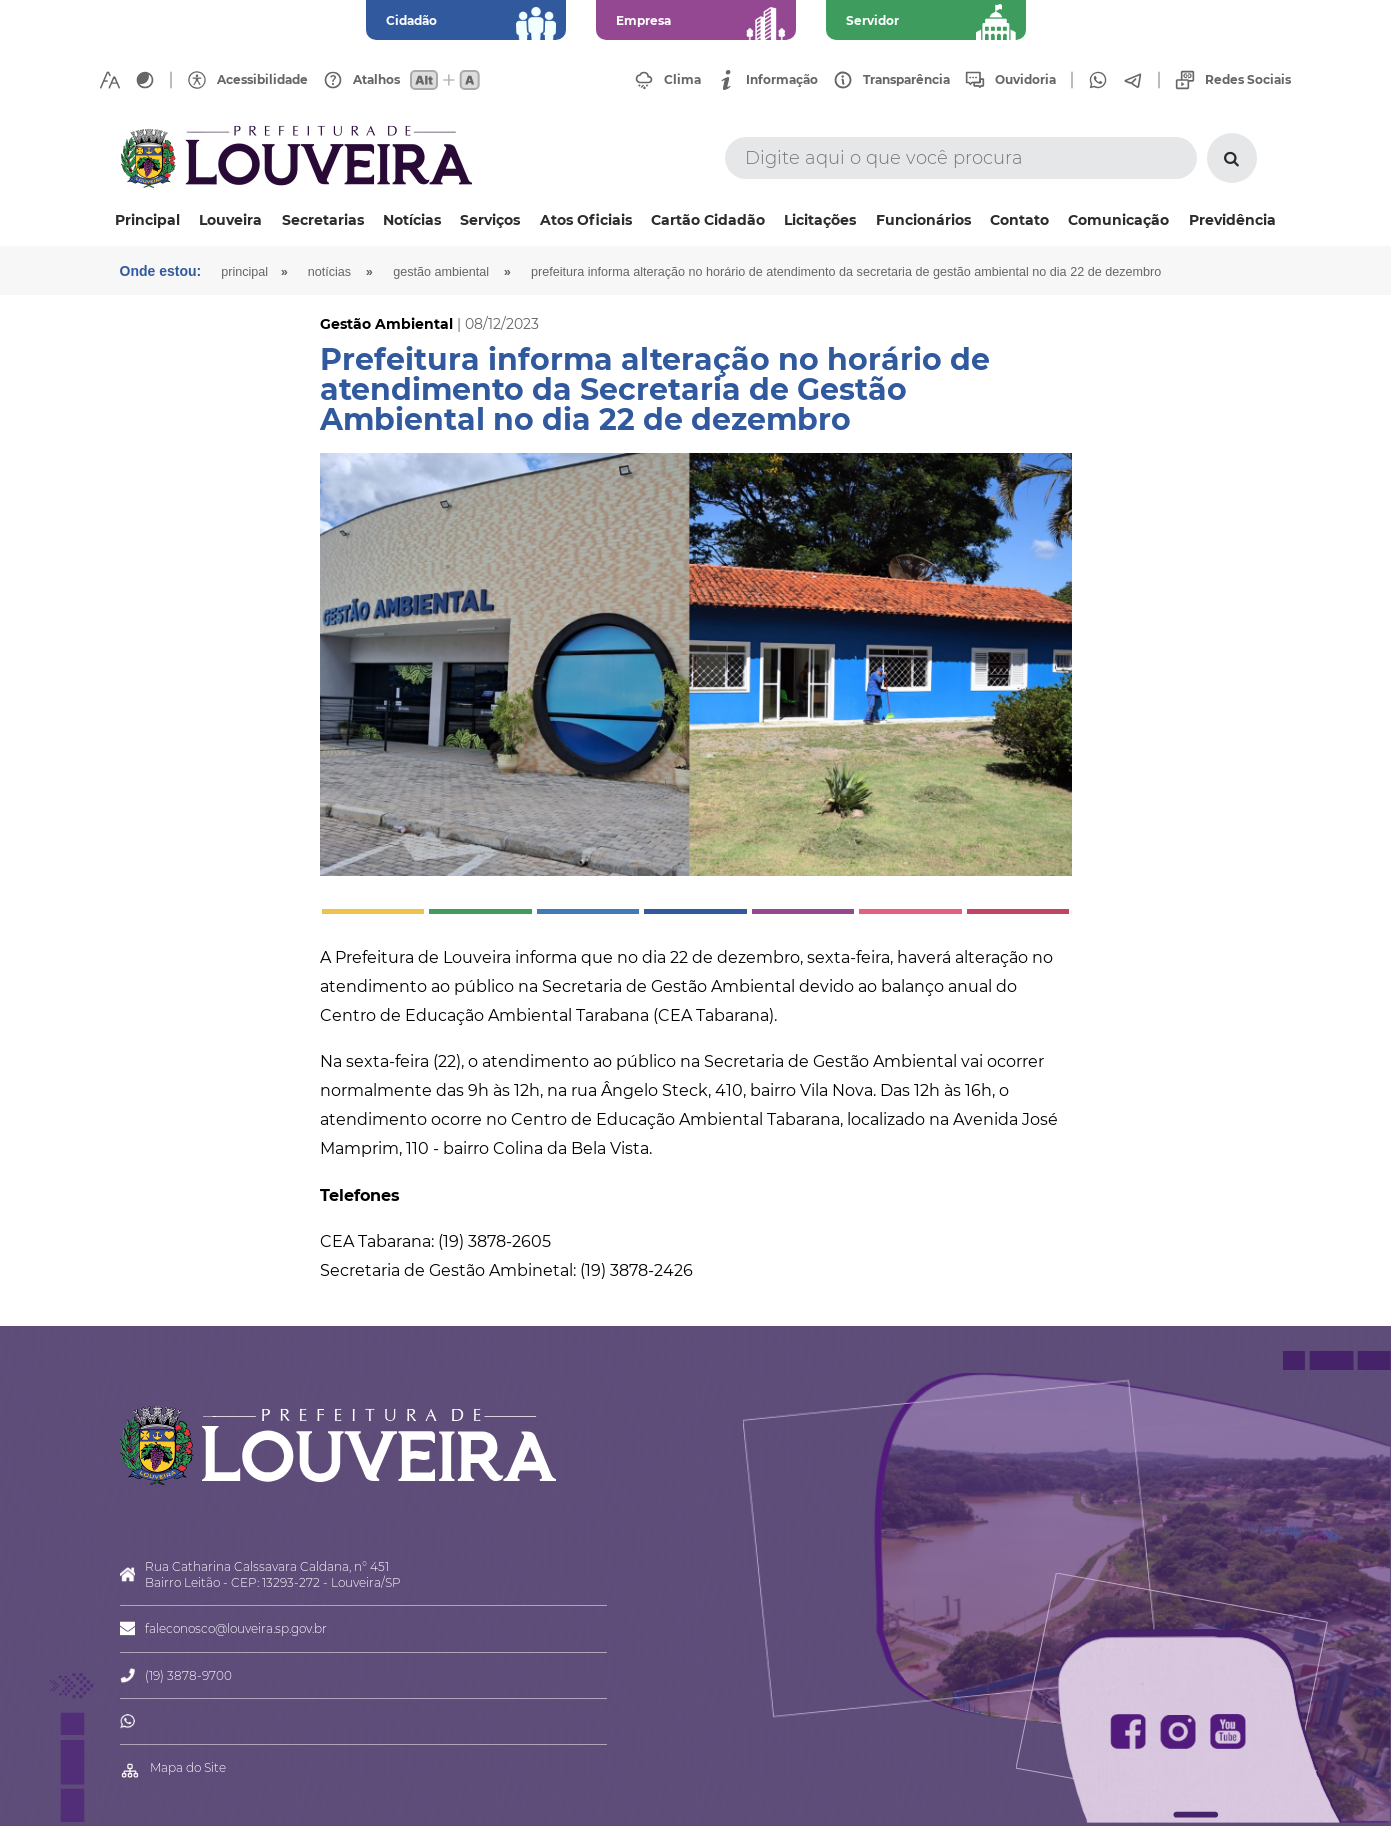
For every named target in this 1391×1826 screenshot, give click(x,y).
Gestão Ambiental (441, 272)
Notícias (412, 220)
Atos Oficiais (586, 220)
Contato (1019, 220)
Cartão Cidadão (708, 220)
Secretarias (323, 220)
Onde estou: (161, 271)
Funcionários (923, 220)
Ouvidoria (1025, 80)
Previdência (1232, 220)
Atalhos (376, 80)
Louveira (230, 220)
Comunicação (1118, 220)
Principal (147, 220)
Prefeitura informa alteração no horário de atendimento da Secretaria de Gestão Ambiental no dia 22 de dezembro (846, 272)
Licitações (820, 220)
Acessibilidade (262, 80)
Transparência (906, 80)
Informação (782, 80)
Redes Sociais (1248, 80)
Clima (682, 80)
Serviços (490, 220)
